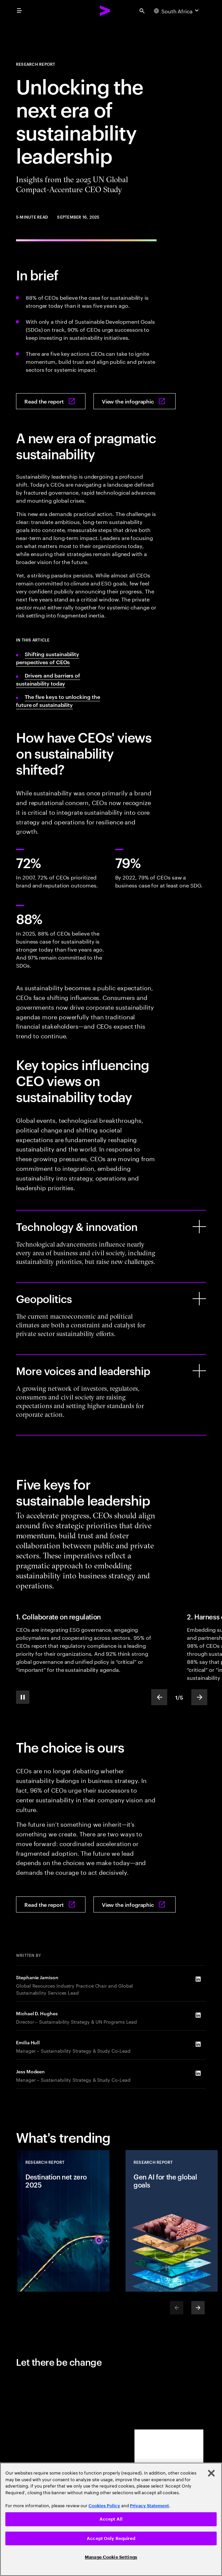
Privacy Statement (149, 2506)
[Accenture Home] (105, 11)
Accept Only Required (111, 2538)
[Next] (198, 2308)
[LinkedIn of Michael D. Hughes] (198, 2015)
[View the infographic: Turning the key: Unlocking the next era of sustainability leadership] (134, 401)
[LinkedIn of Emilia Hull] (198, 2044)
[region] (111, 2519)
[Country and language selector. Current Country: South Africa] (177, 11)
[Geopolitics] (199, 1298)
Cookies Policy (104, 2506)
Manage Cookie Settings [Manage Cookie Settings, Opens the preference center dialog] (111, 2557)
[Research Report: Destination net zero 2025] (63, 2221)
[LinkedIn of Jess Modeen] (198, 2073)
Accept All (111, 2519)
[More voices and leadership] (199, 1370)
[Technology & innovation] (199, 1226)
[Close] (211, 2473)
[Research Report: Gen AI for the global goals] (172, 2221)
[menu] (19, 11)
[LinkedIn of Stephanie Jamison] (198, 1979)
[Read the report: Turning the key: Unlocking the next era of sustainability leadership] (50, 401)
